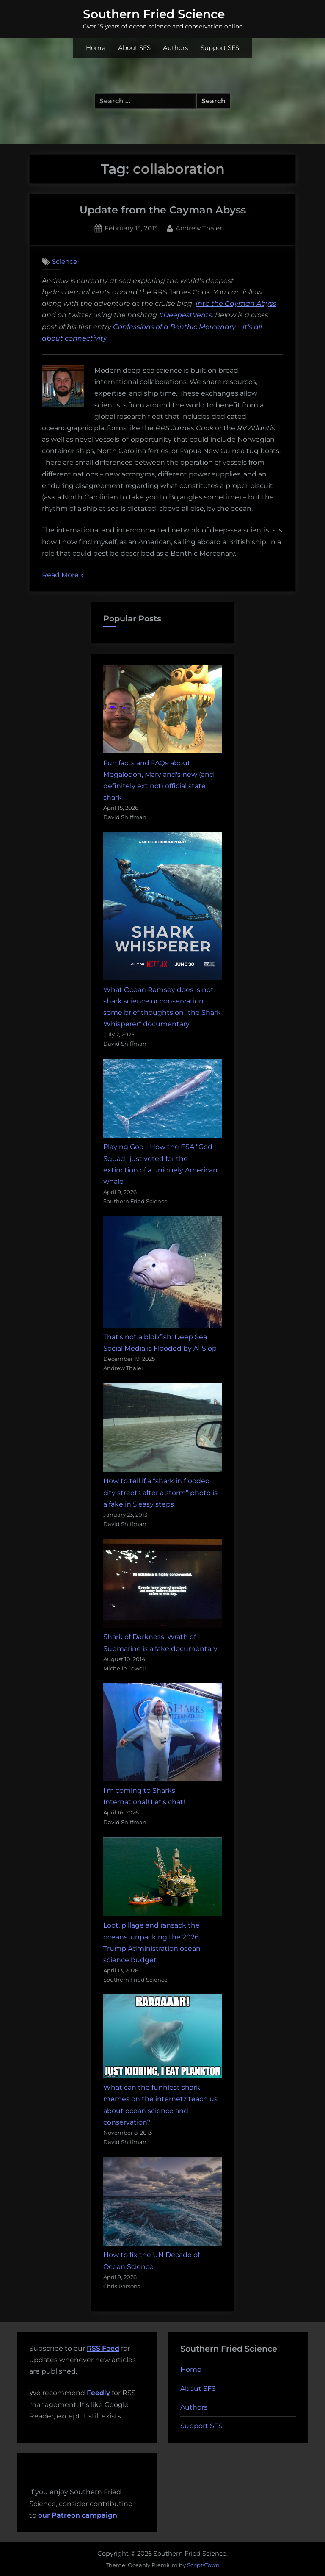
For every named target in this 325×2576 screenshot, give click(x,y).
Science (64, 262)
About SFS (134, 48)
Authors (175, 48)
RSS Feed (103, 2348)
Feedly (98, 2393)
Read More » (63, 575)
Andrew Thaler (199, 227)
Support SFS (220, 48)
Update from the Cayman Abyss (163, 210)
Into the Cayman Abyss (236, 303)
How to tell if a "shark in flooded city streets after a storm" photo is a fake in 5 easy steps (160, 1492)
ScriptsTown (203, 2565)
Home (95, 48)
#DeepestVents (185, 315)
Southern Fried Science (154, 14)
